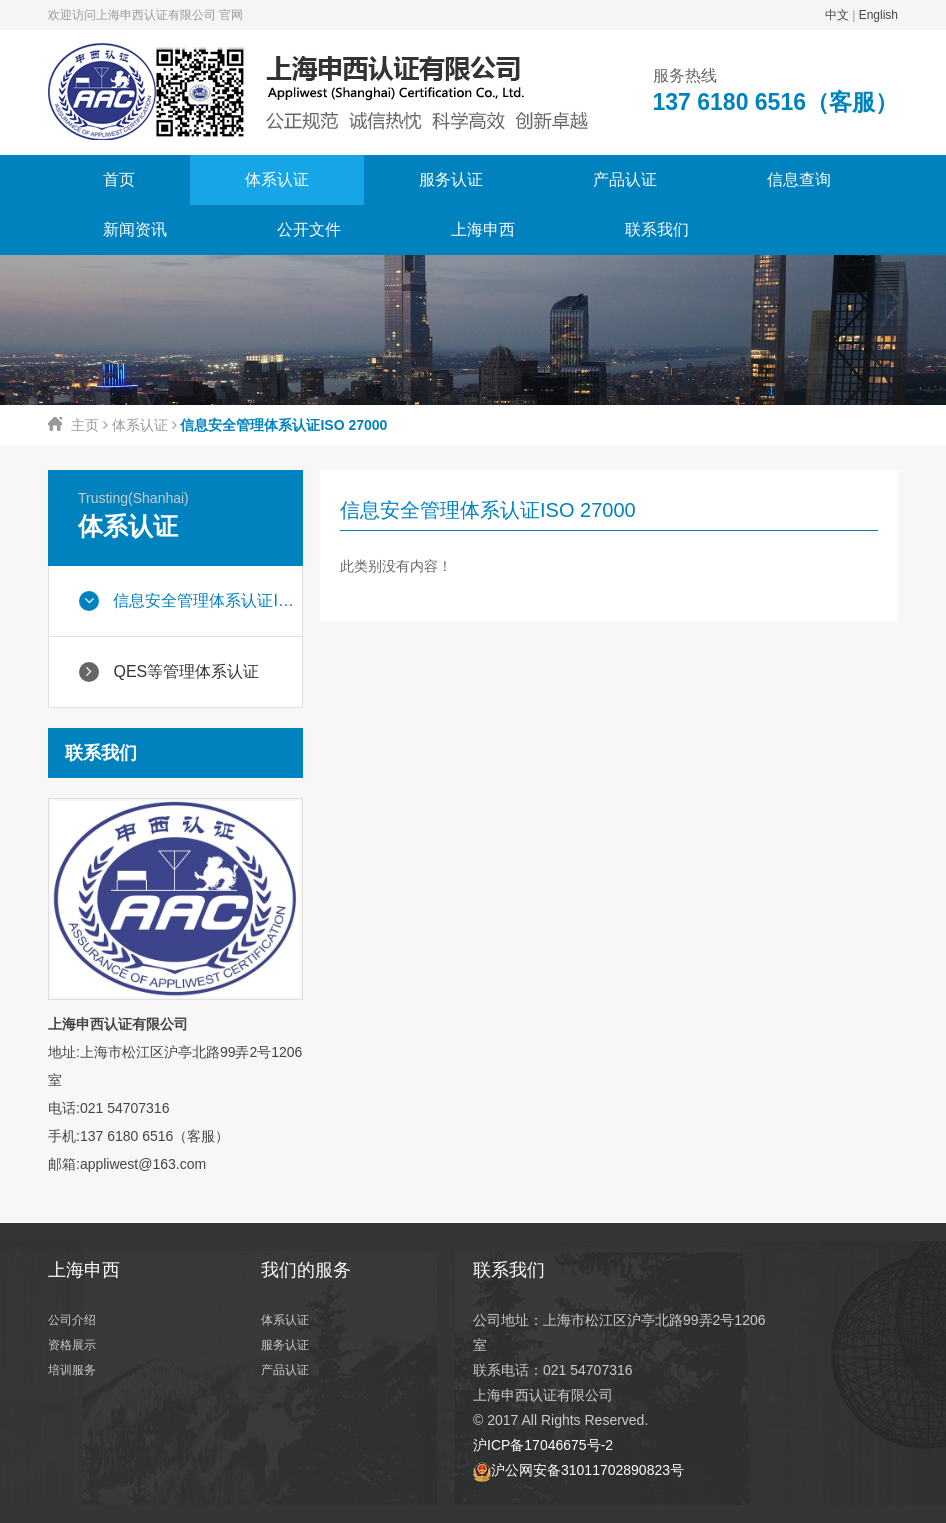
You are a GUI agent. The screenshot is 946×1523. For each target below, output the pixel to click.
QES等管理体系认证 (169, 672)
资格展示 (72, 1345)
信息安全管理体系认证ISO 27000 (190, 601)
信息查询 (799, 179)
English (878, 15)
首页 (119, 179)
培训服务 (72, 1370)
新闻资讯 (135, 229)
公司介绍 (72, 1320)
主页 (85, 425)
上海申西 (483, 229)
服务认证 (451, 179)
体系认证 (277, 179)
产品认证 (625, 179)
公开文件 (309, 229)
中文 (837, 15)
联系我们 (657, 229)
